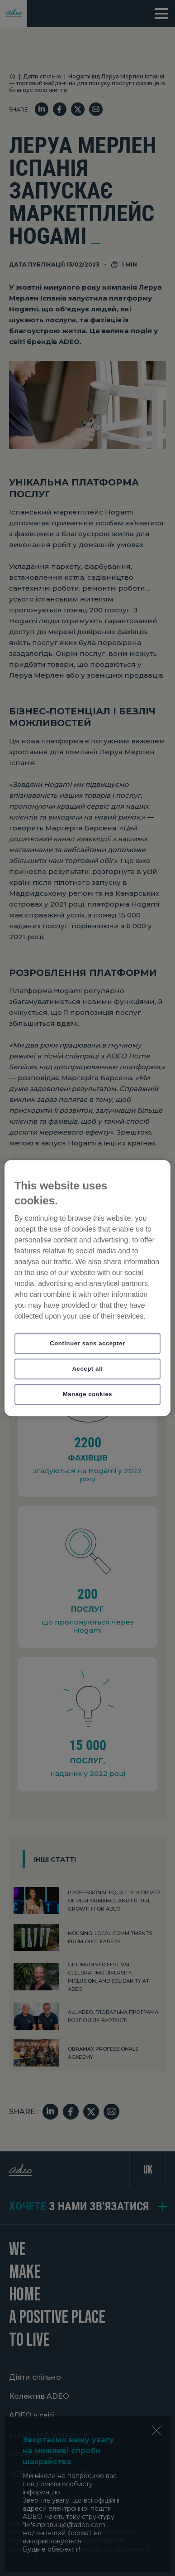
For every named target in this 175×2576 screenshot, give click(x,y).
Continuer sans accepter (87, 1343)
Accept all (87, 1368)
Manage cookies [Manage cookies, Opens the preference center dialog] (88, 1394)
